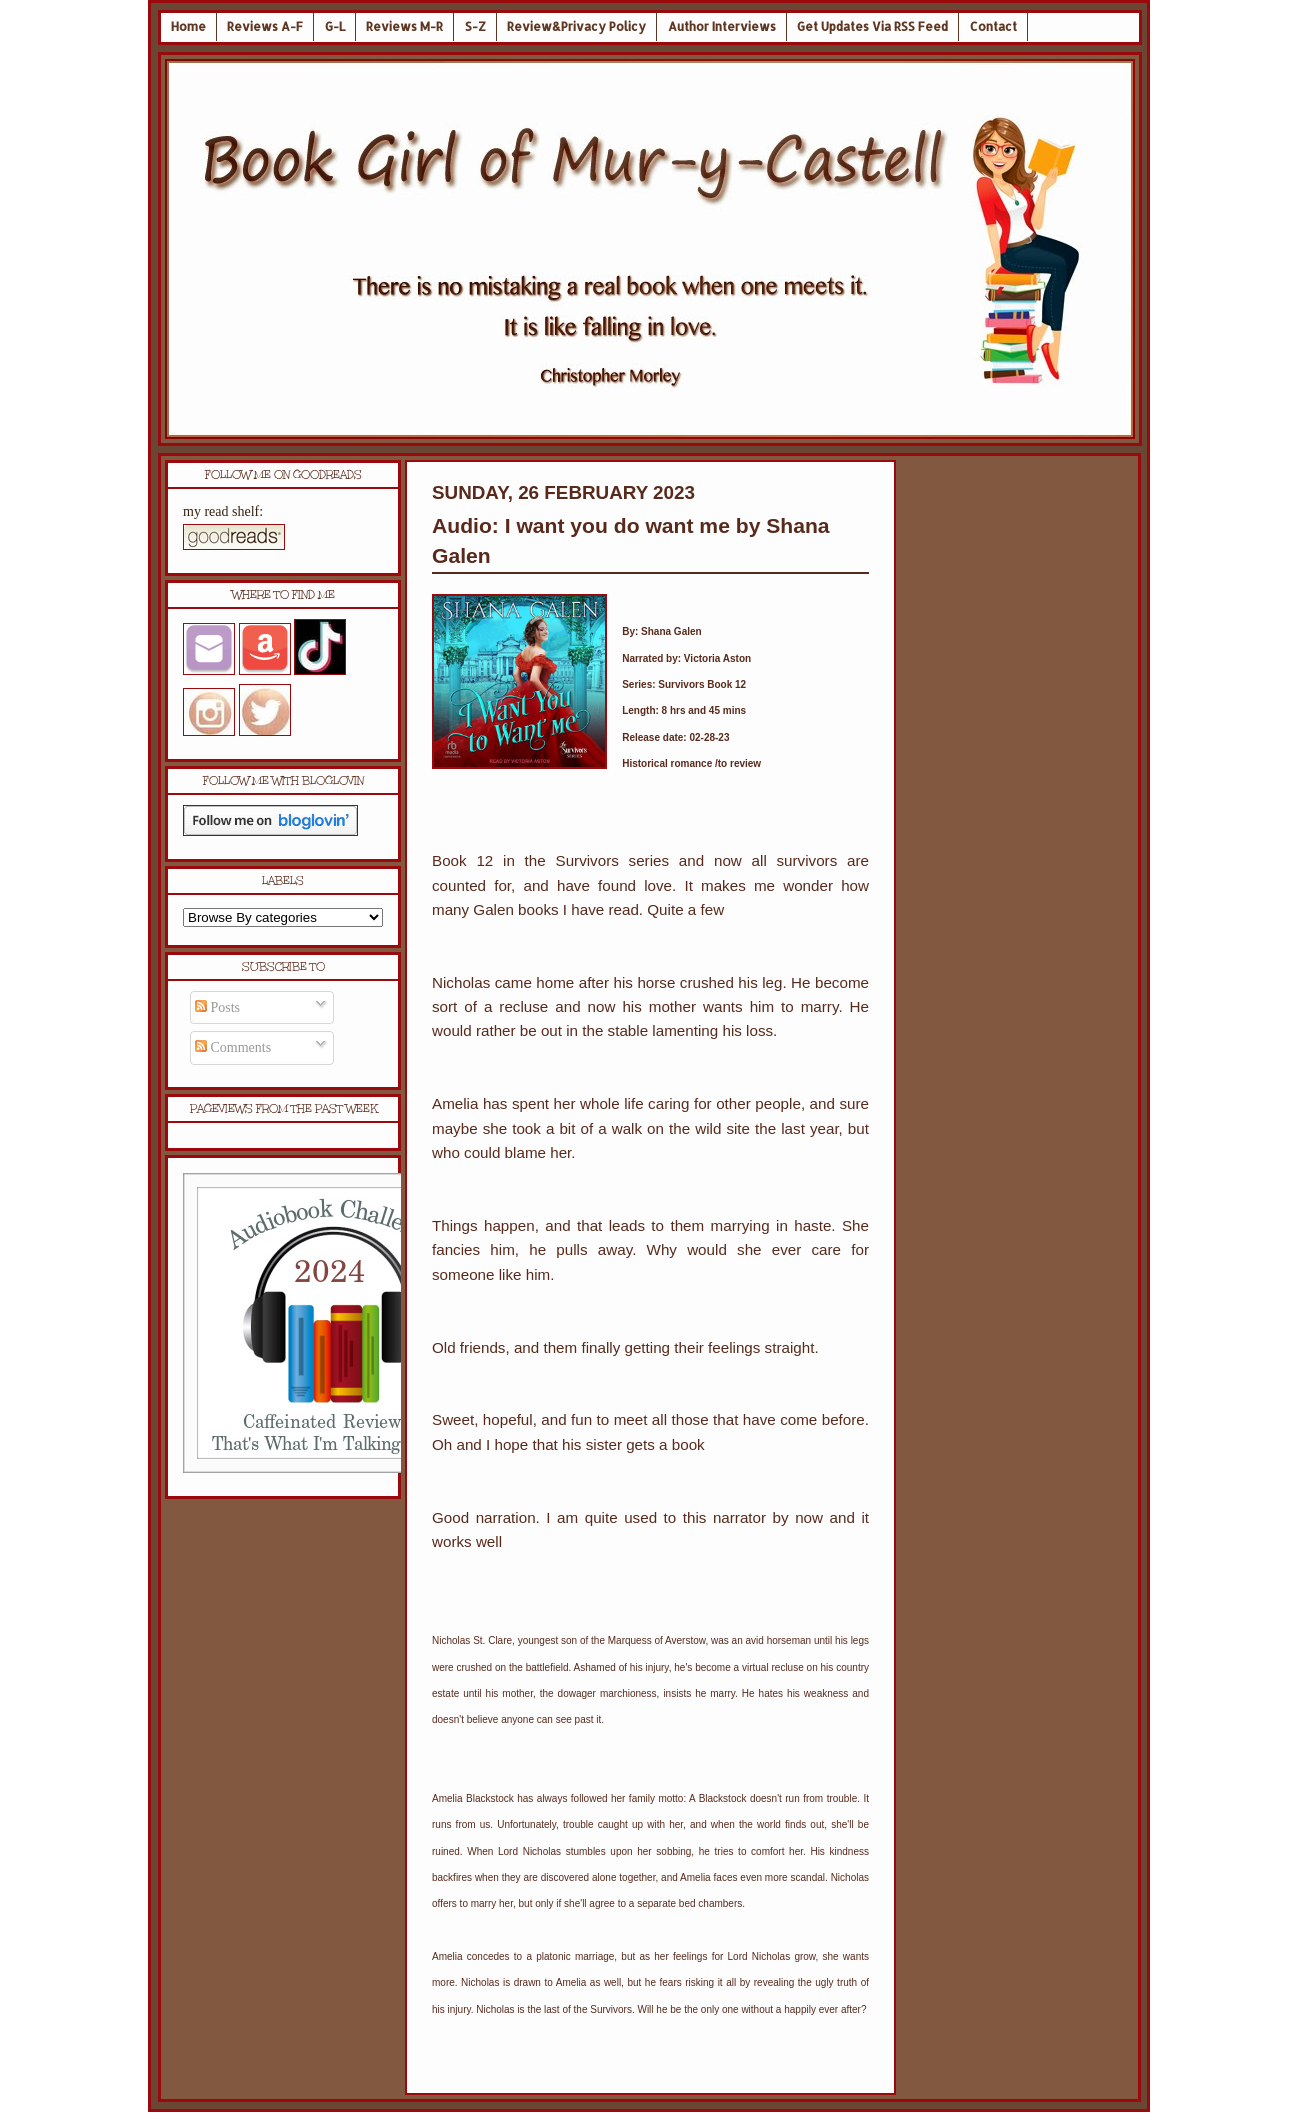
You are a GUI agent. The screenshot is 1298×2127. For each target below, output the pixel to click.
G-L (335, 26)
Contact (993, 26)
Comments (233, 1047)
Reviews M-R (404, 26)
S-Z (475, 26)
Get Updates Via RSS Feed (872, 26)
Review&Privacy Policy (576, 26)
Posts (217, 1007)
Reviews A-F (265, 26)
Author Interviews (722, 26)
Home (188, 26)
